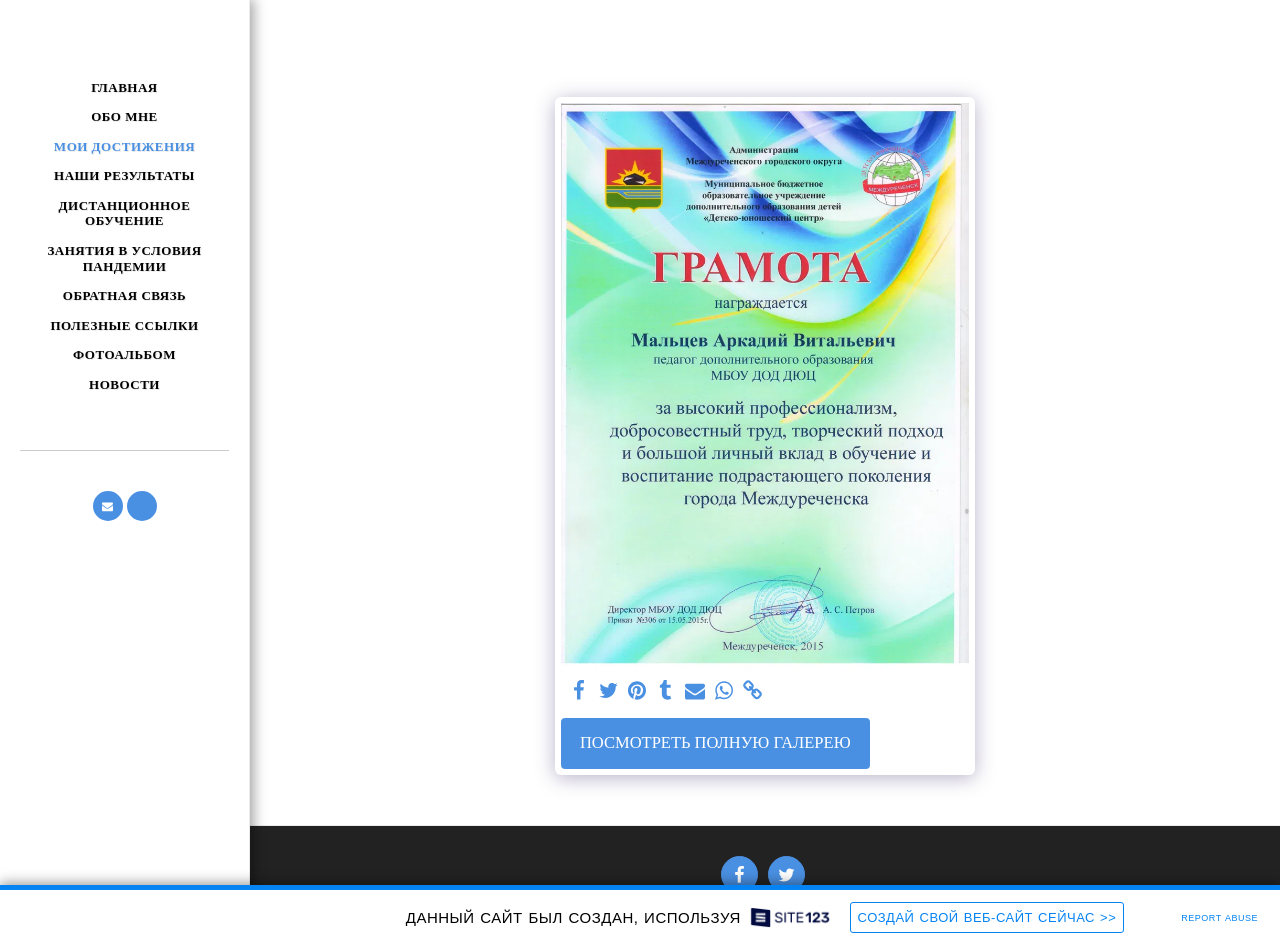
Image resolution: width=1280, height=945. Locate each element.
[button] (108, 506)
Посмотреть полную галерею (715, 742)
